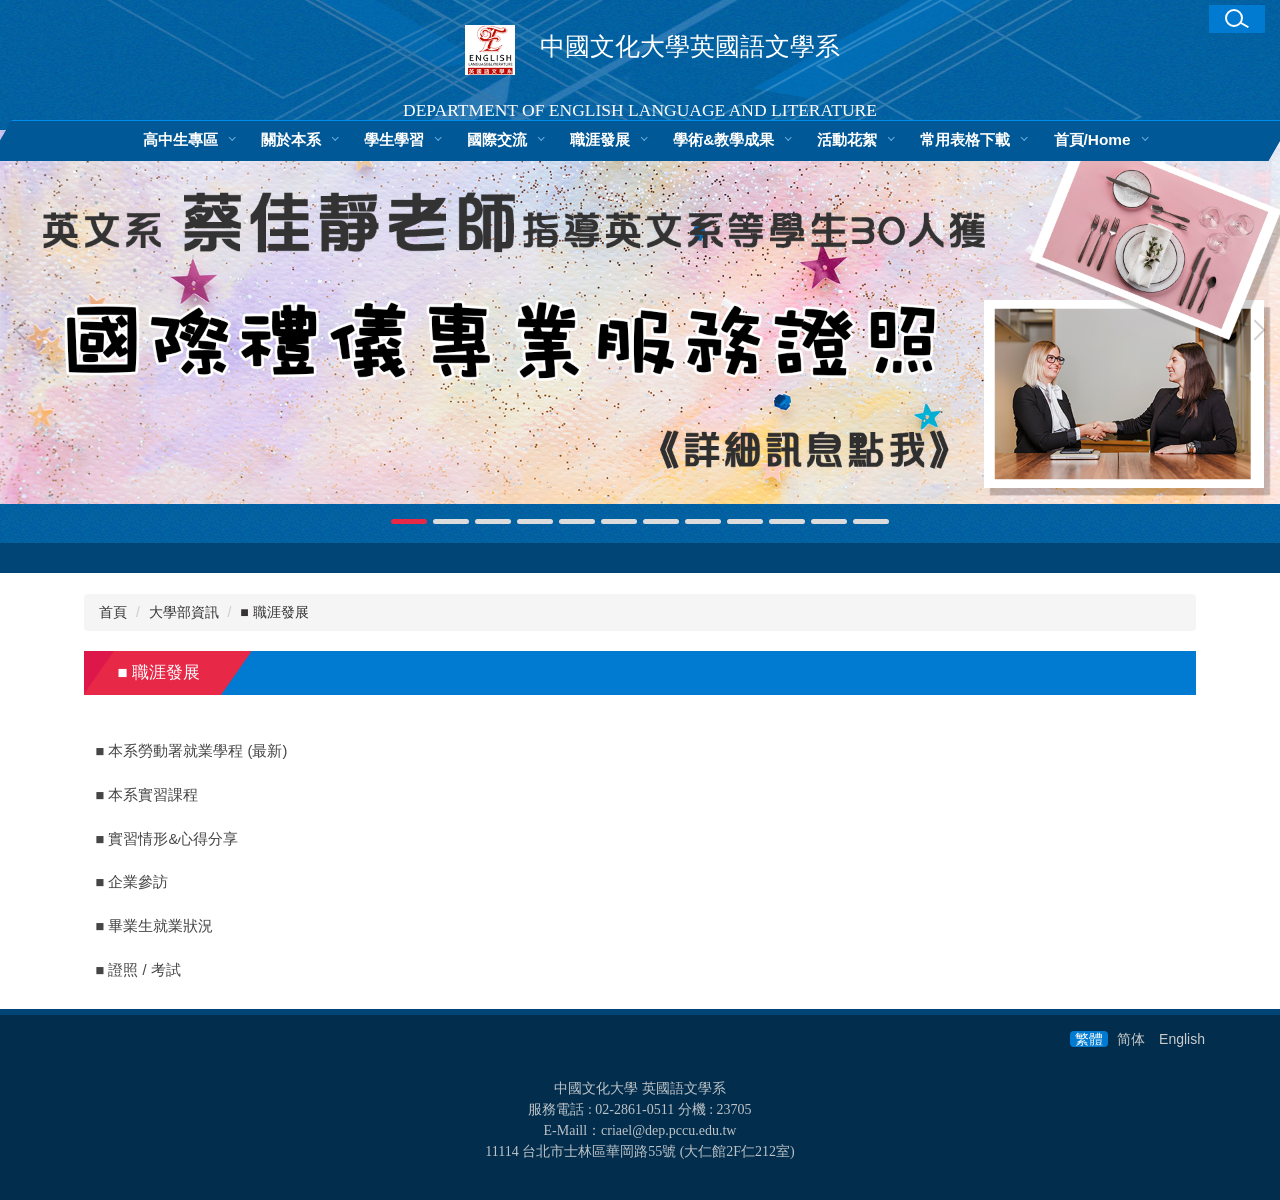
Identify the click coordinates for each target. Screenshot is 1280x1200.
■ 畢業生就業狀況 (155, 926)
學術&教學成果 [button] (723, 139)
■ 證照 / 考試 (138, 970)
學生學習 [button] (394, 139)
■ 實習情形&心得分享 (167, 839)
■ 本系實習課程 (147, 795)
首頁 (113, 612)
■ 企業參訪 (132, 882)
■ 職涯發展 (274, 612)
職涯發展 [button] (600, 139)
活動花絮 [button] (847, 139)
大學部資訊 (184, 612)
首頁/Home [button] (1092, 139)
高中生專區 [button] (180, 139)
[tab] (409, 521)
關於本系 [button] (291, 139)
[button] (1237, 19)
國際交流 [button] (497, 139)
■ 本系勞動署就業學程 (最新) (192, 751)
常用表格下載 (965, 139)
